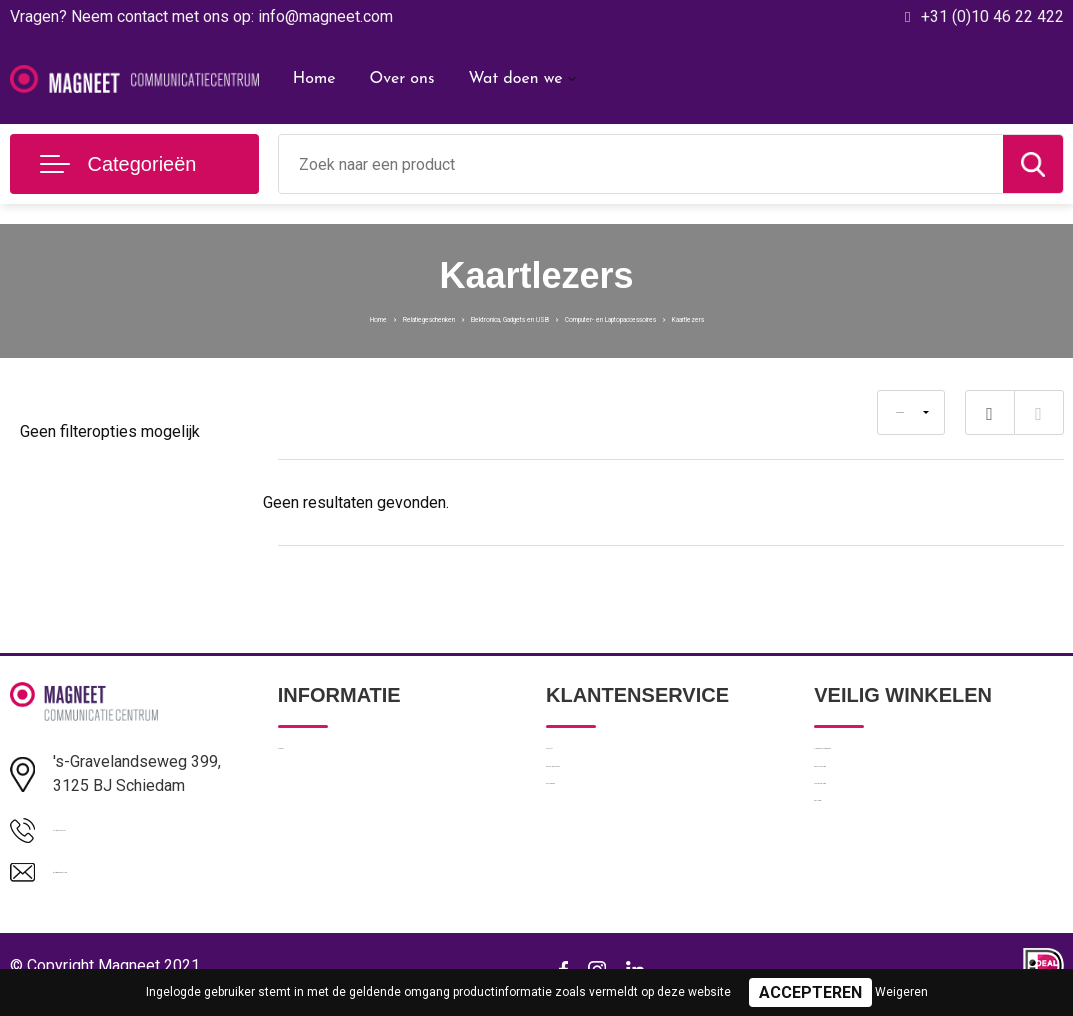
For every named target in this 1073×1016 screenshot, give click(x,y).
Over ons (401, 79)
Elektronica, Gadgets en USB (469, 317)
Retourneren (586, 848)
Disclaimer (848, 891)
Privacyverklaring (868, 805)
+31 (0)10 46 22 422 (992, 16)
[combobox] (641, 164)
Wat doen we (515, 79)
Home (314, 79)
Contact (572, 762)
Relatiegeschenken (296, 317)
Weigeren (901, 992)
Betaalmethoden (600, 805)
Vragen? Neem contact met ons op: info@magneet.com (201, 16)
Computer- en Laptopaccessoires (692, 317)
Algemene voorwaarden (892, 762)
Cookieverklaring (868, 848)
